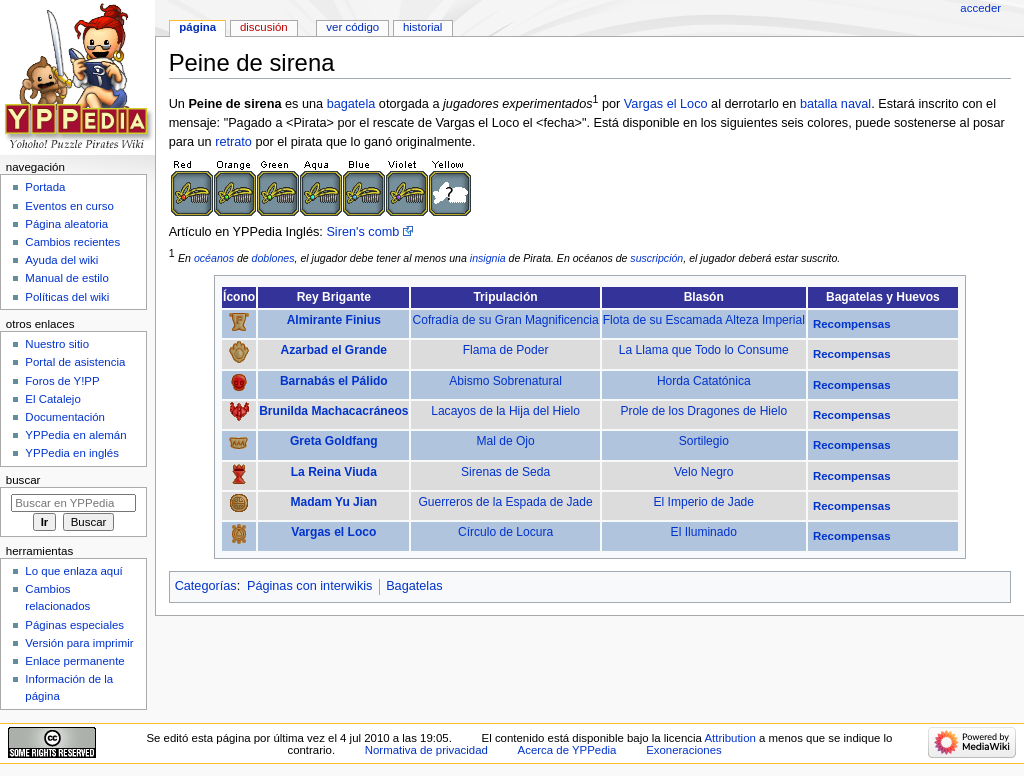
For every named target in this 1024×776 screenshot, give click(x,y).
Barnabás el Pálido (334, 381)
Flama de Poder (506, 350)
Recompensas (852, 324)
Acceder (980, 8)
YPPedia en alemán (75, 435)
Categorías (206, 586)
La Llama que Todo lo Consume (704, 350)
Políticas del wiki (67, 297)
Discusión (264, 27)
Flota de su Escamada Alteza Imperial (704, 320)
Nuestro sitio (57, 344)
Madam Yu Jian (333, 502)
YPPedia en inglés (72, 453)
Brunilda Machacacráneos (333, 411)
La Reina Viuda (334, 472)
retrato (233, 142)
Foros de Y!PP (62, 381)
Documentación (65, 417)
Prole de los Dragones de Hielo (703, 411)
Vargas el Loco (666, 104)
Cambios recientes (72, 242)
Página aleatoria (66, 224)
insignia (488, 258)
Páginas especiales (74, 625)
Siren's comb (362, 232)
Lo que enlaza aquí (73, 571)
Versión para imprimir (79, 643)
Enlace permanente (74, 661)
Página (197, 27)
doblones (273, 258)
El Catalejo (52, 399)
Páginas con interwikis (310, 586)
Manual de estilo (66, 278)
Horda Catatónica (704, 381)
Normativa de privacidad (426, 750)
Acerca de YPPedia (567, 750)
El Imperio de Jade (704, 502)
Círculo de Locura (505, 532)
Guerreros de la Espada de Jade (506, 502)
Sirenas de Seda (505, 472)
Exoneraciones (684, 750)
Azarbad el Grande (334, 350)
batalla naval (835, 104)
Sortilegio (704, 441)
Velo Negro (704, 472)
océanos (214, 258)
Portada (45, 187)
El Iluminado (704, 532)
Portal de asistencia (75, 362)
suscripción (656, 258)
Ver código (352, 27)
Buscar (23, 480)
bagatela (351, 104)
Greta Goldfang (334, 441)
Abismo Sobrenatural (505, 381)
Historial (422, 27)
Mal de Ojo (505, 441)
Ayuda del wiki (61, 260)
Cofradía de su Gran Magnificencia (505, 320)
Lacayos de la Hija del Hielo (505, 411)
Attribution (729, 738)
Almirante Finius (334, 320)
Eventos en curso (69, 206)
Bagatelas (414, 586)
